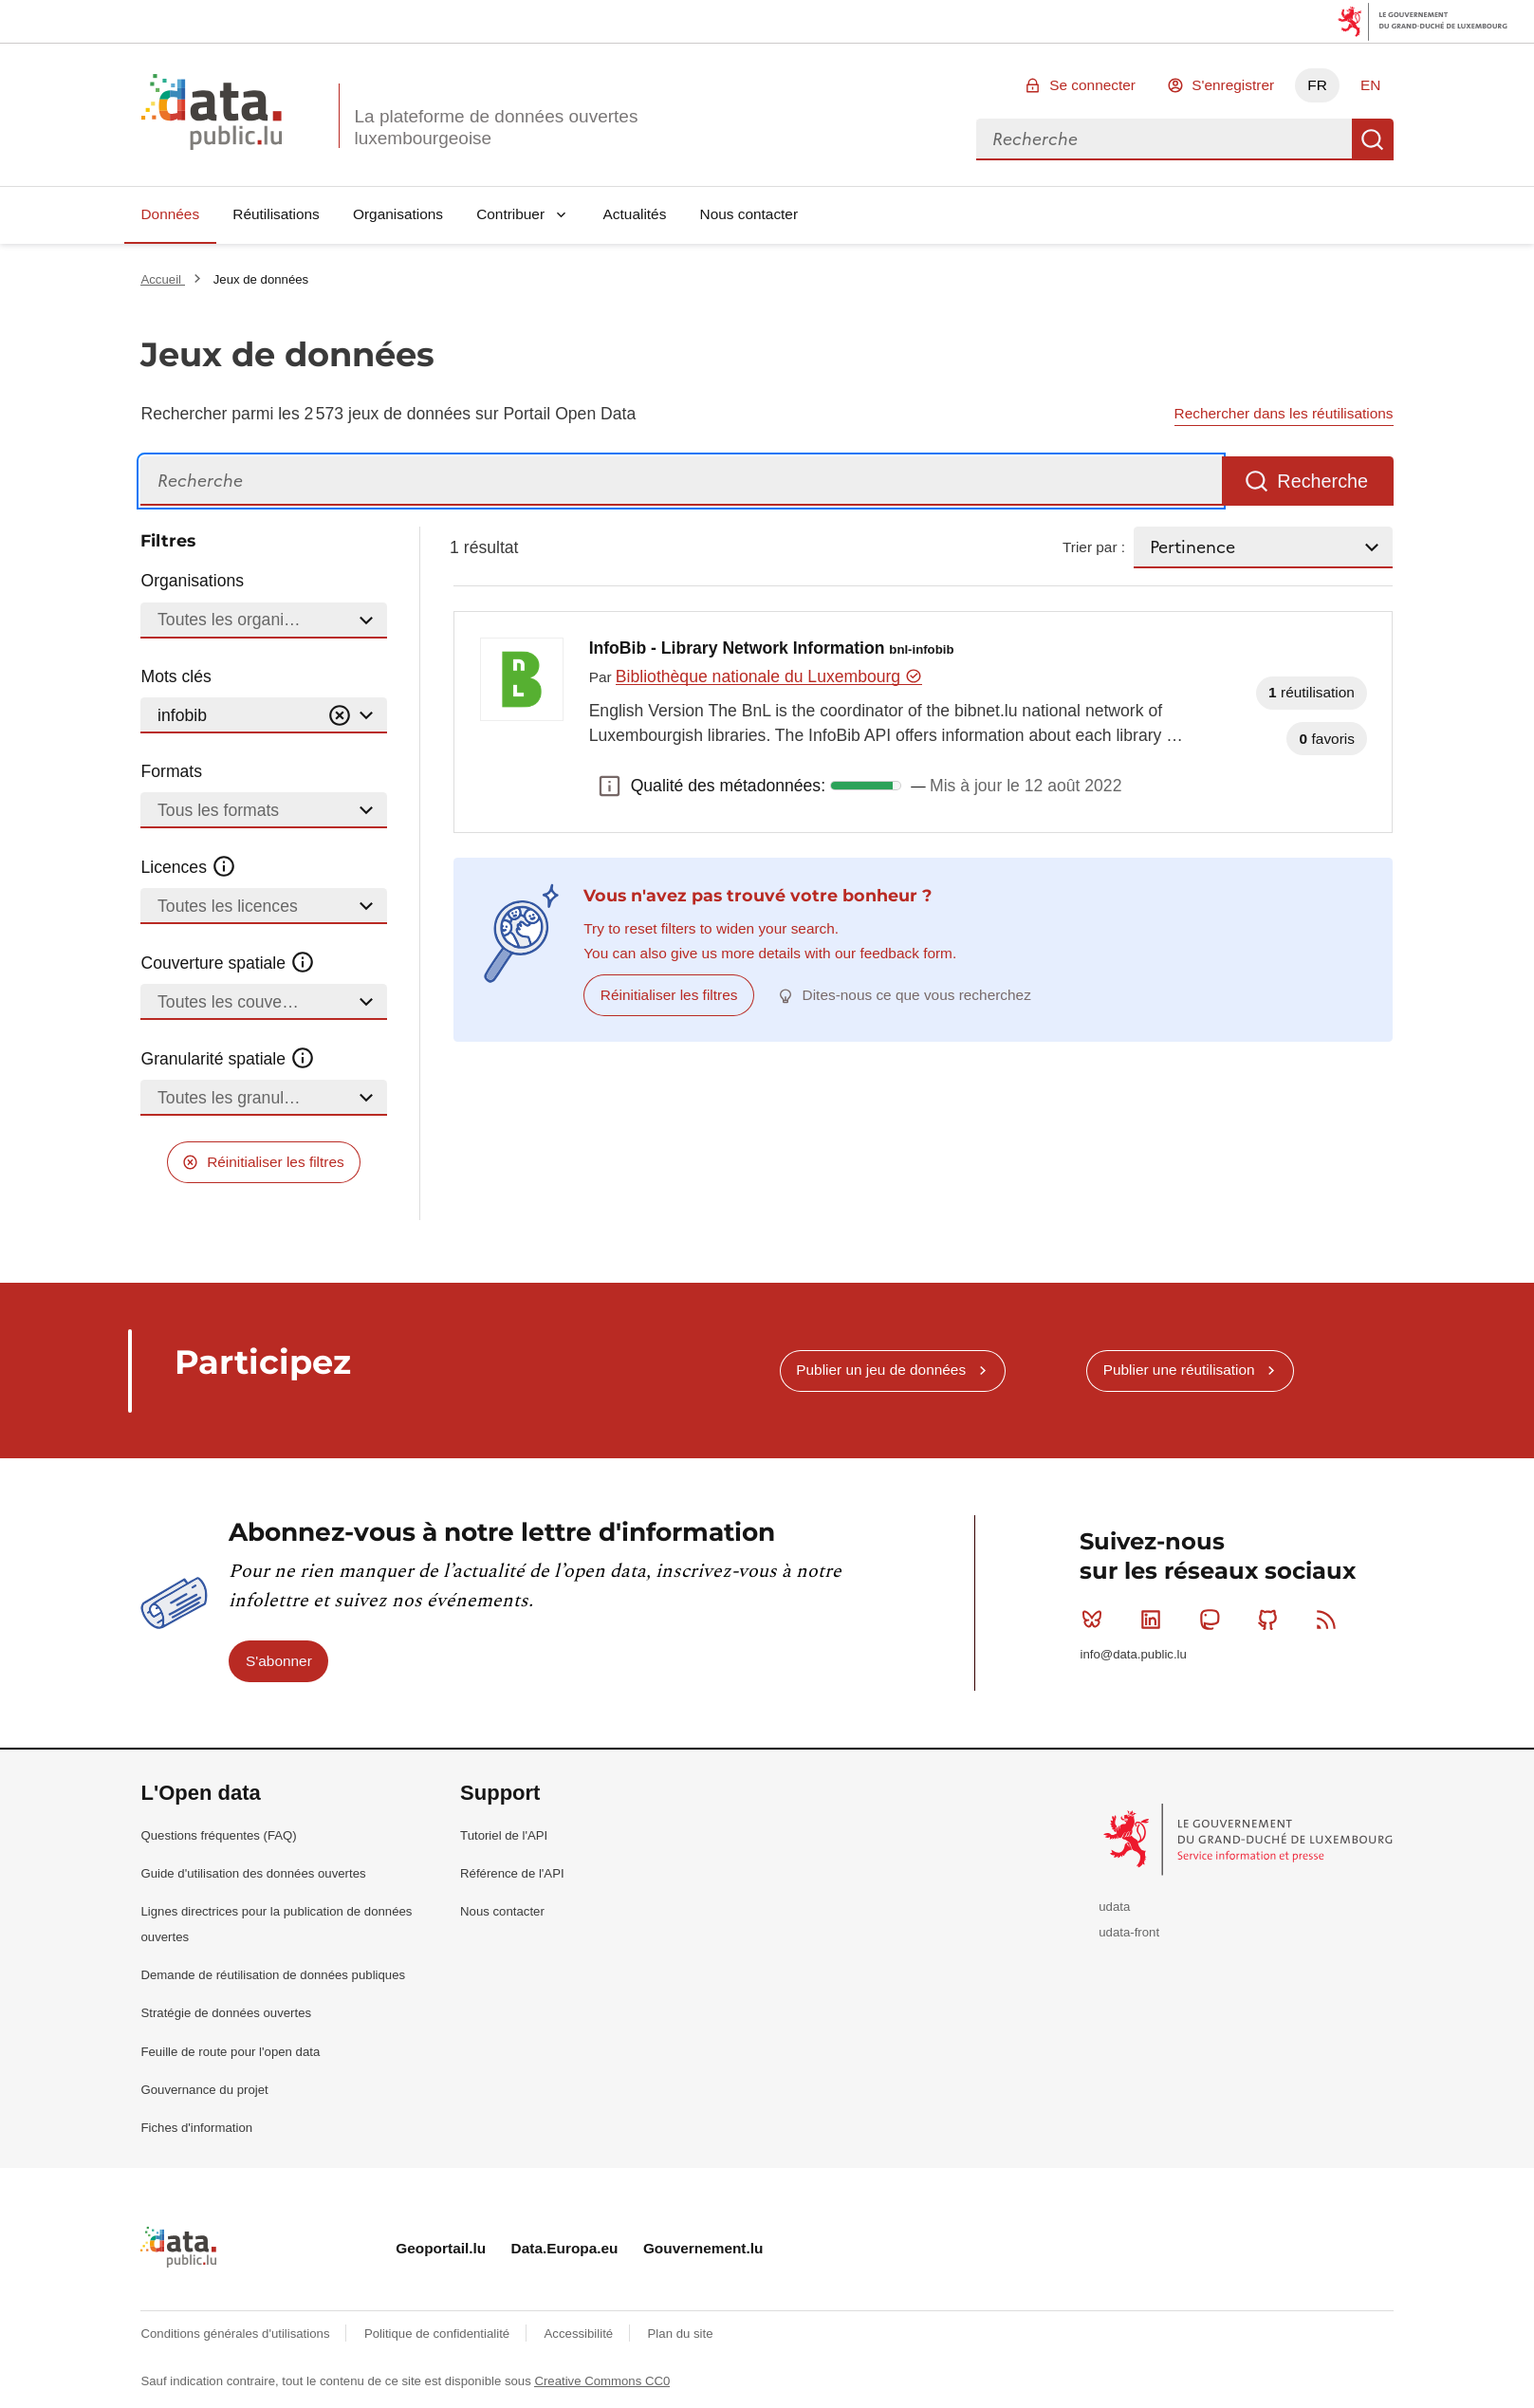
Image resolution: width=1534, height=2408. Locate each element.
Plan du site (680, 2333)
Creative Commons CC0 (602, 2381)
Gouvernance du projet (204, 2090)
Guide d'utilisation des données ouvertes (252, 1873)
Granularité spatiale (227, 1058)
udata (1114, 1906)
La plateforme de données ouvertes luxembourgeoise (496, 127)
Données (169, 214)
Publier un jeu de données (881, 1369)
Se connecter (1092, 85)
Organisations (398, 214)
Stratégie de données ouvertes (225, 2013)
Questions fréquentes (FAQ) (218, 1835)
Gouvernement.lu (703, 2248)
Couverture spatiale (227, 963)
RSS (1330, 1619)
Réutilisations (276, 214)
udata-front (1129, 1932)
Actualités (635, 214)
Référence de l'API (512, 1873)
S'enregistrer (1233, 85)
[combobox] (1164, 139)
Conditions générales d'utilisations (236, 2333)
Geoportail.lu (441, 2248)
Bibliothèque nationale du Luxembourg (769, 676)
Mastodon (1213, 1619)
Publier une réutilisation (1179, 1369)
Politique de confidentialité (438, 2333)
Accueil (162, 279)
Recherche (1373, 139)
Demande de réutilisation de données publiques (272, 1975)
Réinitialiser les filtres (275, 1162)
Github (1271, 1619)
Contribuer (510, 214)
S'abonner (279, 1661)
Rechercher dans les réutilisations (1284, 413)
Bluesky (1096, 1619)
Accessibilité (581, 2333)
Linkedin (1155, 1619)
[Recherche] (681, 481)
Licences (188, 867)
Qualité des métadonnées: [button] (610, 785)
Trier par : (1094, 547)
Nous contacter (749, 214)
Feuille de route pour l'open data (230, 2052)
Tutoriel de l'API (503, 1835)
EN (1370, 85)
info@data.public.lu (1133, 1654)
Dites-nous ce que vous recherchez (917, 995)
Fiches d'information (196, 2128)
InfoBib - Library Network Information (771, 648)
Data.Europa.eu (565, 2248)
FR (1317, 85)
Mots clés (175, 676)
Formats (171, 771)
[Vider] (339, 715)
